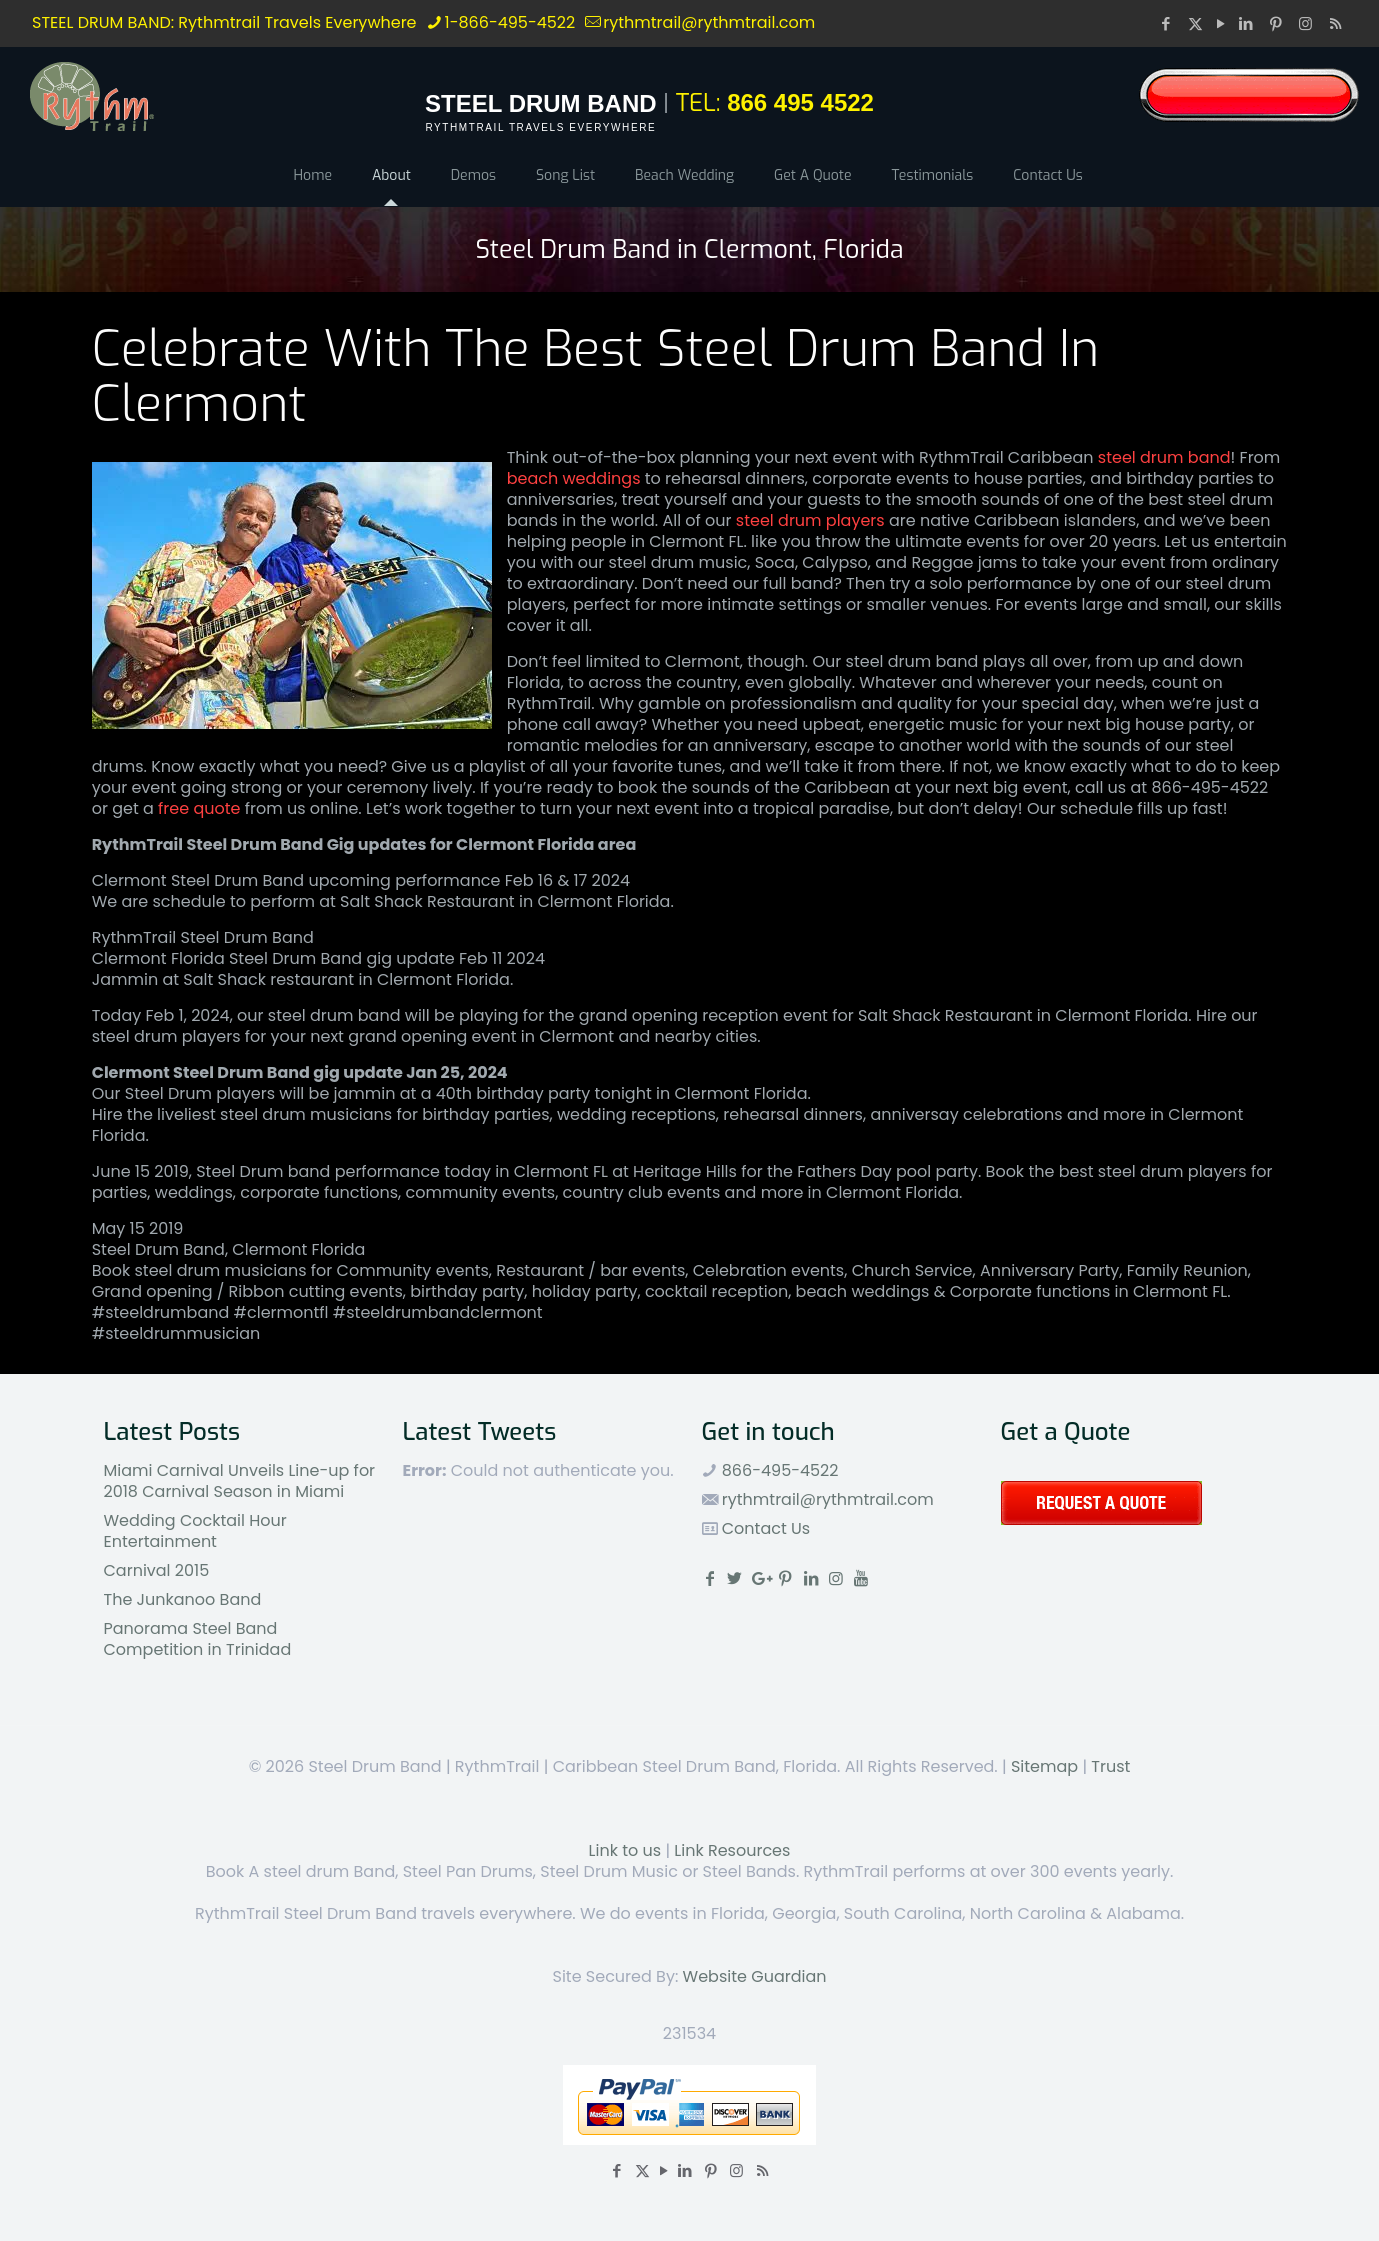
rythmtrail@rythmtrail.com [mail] (709, 22)
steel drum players (810, 520)
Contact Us (764, 1528)
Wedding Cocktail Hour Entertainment (195, 1531)
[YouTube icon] (1220, 23)
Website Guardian (755, 1976)
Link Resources (732, 1850)
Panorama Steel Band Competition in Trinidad (198, 1639)
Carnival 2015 (157, 1570)
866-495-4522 (778, 1470)
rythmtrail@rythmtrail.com (828, 1499)
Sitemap (1044, 1766)
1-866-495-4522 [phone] (510, 22)
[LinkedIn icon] (1248, 23)
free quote (199, 808)
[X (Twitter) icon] (1195, 23)
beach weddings (574, 478)
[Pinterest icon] (1278, 23)
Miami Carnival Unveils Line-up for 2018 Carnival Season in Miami (240, 1481)
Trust (1110, 1766)
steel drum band (1164, 457)
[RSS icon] (1335, 23)
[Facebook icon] (1168, 23)
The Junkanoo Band (183, 1599)
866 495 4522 (800, 102)
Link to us (625, 1850)
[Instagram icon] (1308, 23)
